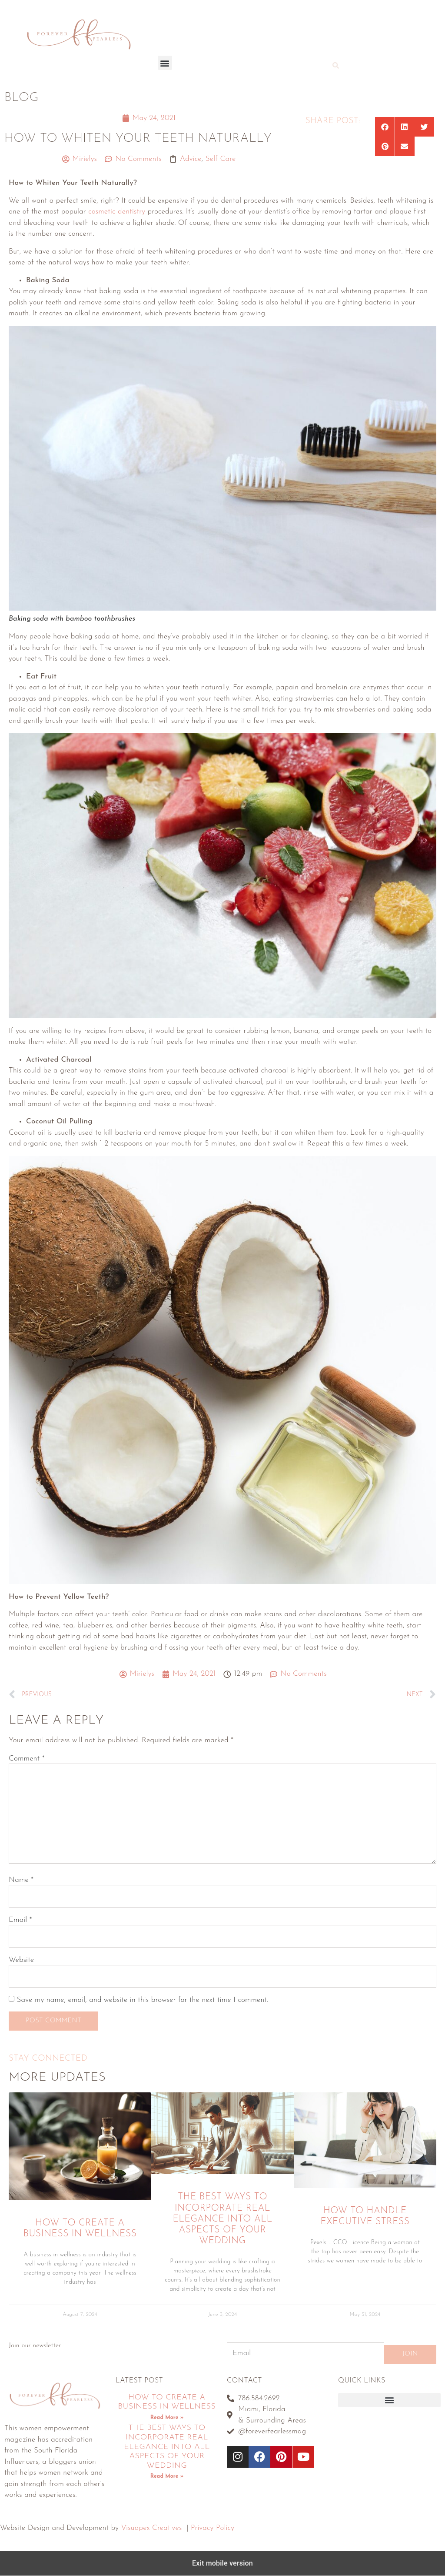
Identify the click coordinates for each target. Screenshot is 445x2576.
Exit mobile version (222, 2563)
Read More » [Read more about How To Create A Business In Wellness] (166, 2418)
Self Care (221, 159)
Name (21, 1880)
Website (21, 1960)
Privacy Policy (212, 2528)
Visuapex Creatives (151, 2528)
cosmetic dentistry (116, 211)
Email (20, 1920)
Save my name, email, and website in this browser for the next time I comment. (142, 2000)
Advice (191, 159)
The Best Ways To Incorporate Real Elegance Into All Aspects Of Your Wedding (222, 2219)
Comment (27, 1758)
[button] (165, 63)
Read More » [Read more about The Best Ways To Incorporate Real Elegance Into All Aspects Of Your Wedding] (166, 2476)
